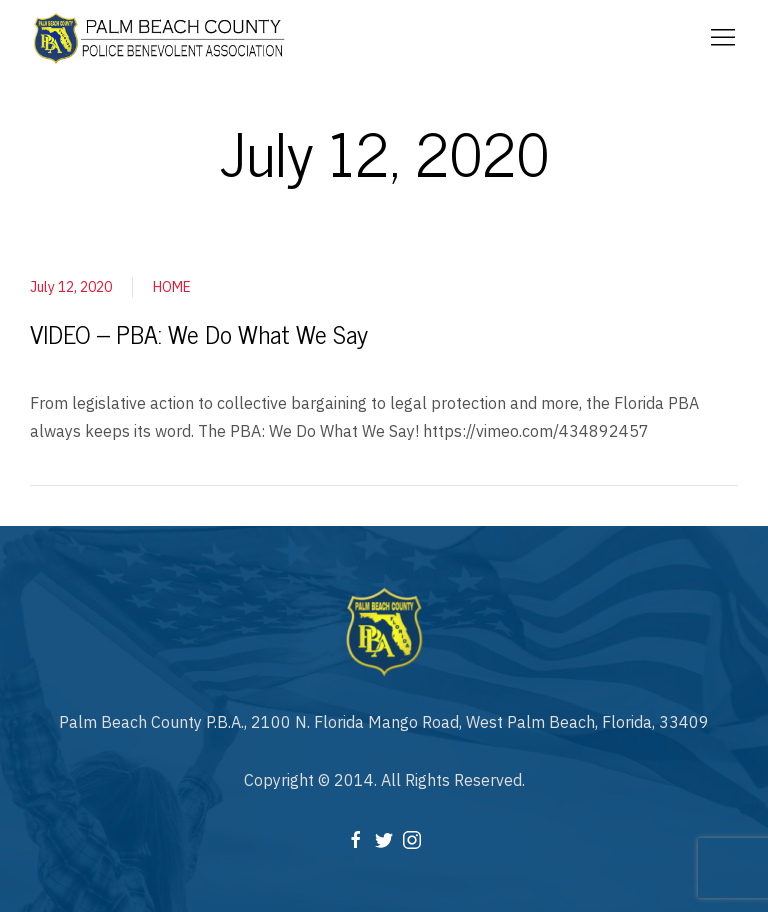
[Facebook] (356, 838)
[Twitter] (384, 838)
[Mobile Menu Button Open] (723, 38)
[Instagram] (412, 838)
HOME (172, 287)
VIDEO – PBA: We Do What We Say (199, 333)
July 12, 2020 (71, 287)
